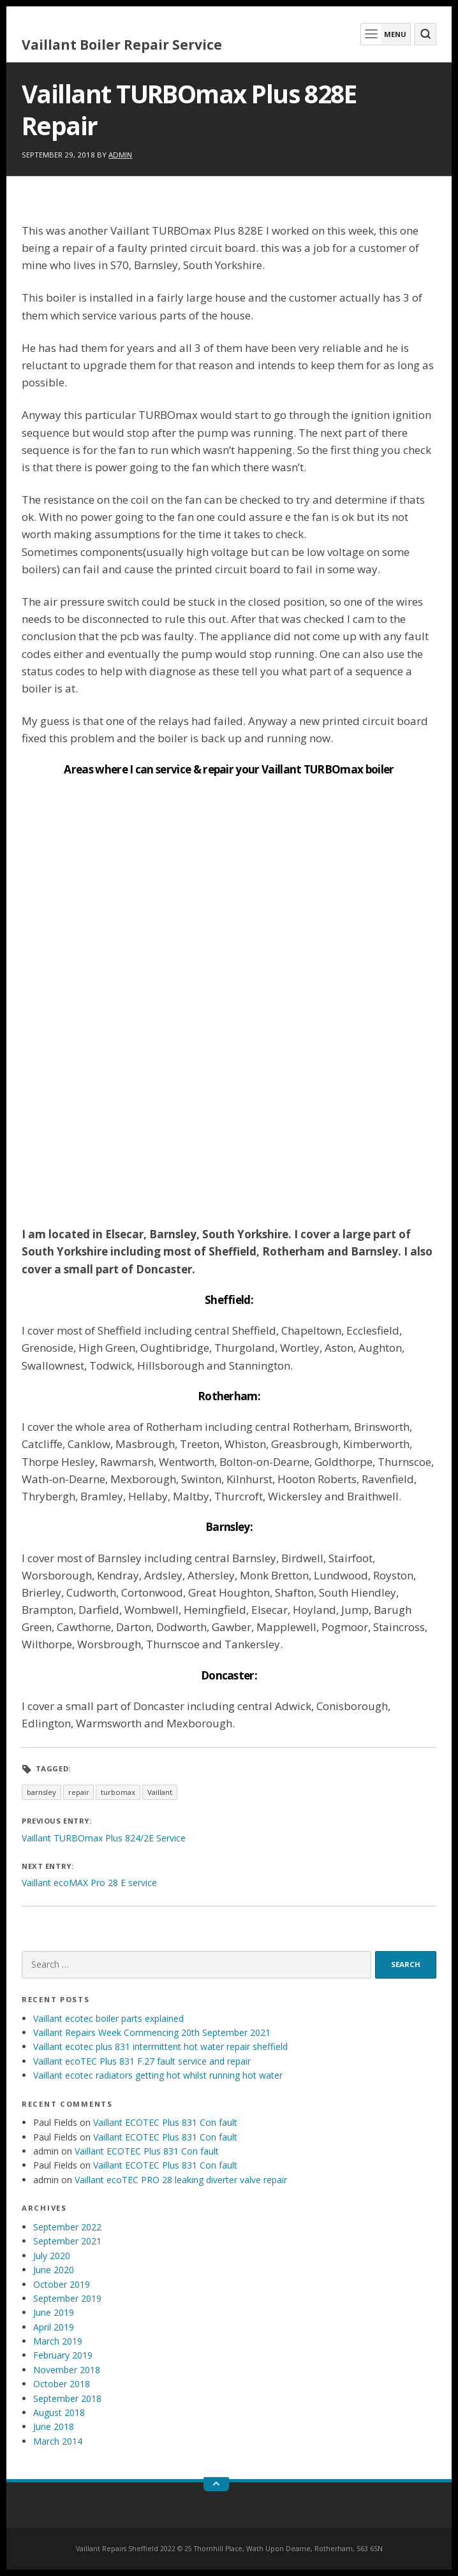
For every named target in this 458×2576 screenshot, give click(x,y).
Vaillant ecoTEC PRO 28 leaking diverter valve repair (181, 2180)
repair (78, 1792)
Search (405, 1964)
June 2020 (53, 2270)
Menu (384, 33)
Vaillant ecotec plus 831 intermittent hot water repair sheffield (160, 2046)
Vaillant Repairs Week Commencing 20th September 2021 (151, 2032)
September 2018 (67, 2398)
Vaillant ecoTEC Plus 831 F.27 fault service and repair (142, 2061)
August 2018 (59, 2412)
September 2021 (67, 2241)
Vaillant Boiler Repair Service (122, 45)
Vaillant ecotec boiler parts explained (108, 2018)
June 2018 (53, 2426)
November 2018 (66, 2370)
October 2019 (61, 2284)
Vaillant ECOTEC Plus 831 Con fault (165, 2122)
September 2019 (67, 2298)
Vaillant (159, 1792)
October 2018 (61, 2384)
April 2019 (53, 2327)
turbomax (118, 1792)
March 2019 (57, 2341)
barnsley (41, 1792)
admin (120, 154)
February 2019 (62, 2355)
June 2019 (53, 2312)
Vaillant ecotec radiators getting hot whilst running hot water (158, 2075)
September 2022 (67, 2227)
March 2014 (57, 2441)
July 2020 (51, 2256)
